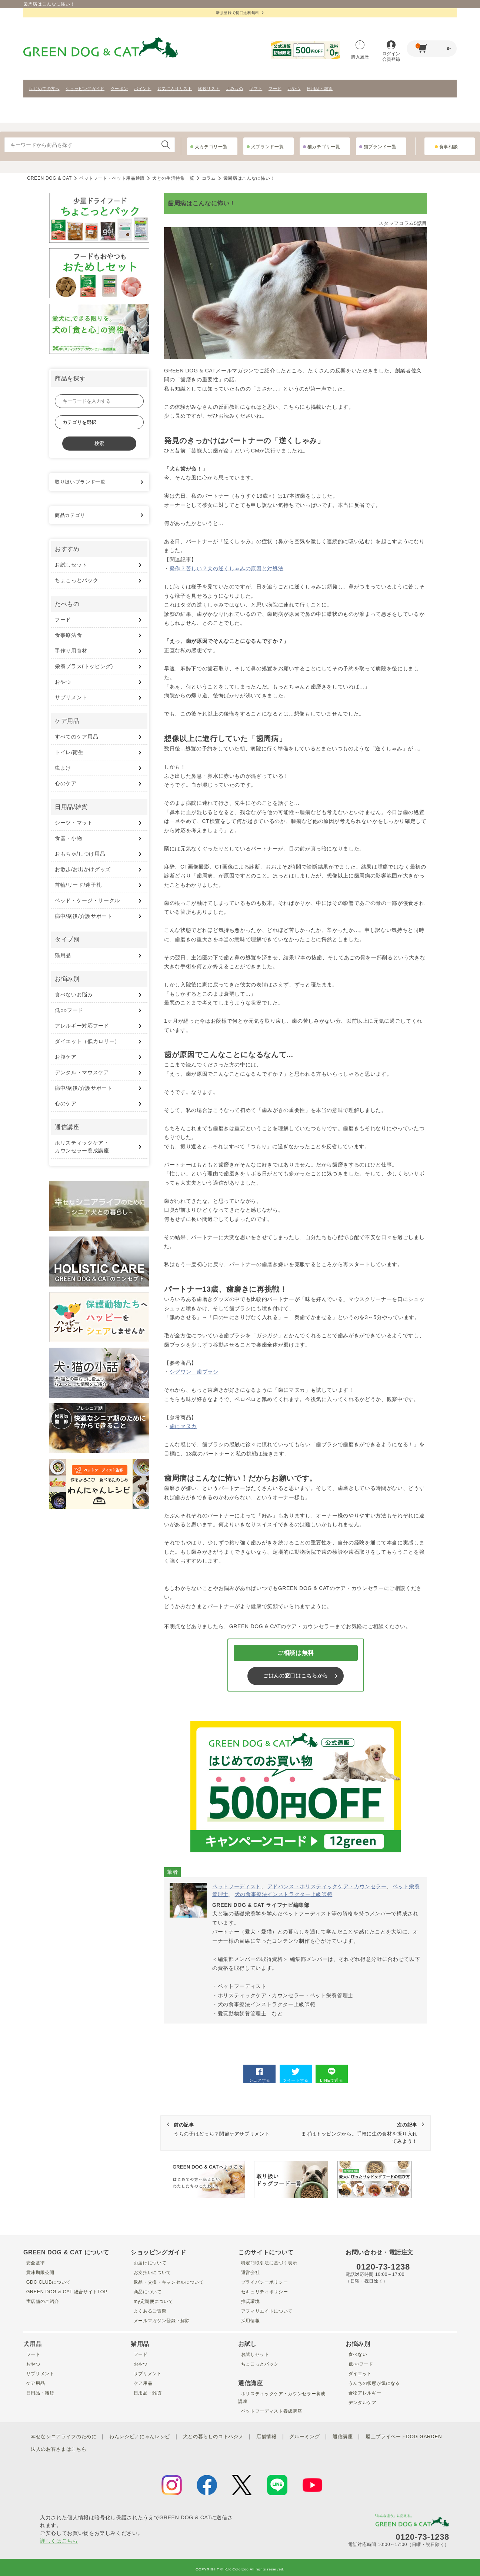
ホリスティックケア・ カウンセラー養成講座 (82, 1146)
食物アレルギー (365, 2393)
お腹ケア (66, 1057)
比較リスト (209, 88)
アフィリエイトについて (268, 2311)
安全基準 (34, 2262)
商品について (147, 2291)
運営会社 (249, 2272)
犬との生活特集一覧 (173, 178)
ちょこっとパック (76, 580)
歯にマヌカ (183, 1426)
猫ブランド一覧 (380, 146)
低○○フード (69, 1010)
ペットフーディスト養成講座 (273, 2411)
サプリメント (71, 697)
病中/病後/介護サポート (84, 916)
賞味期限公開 (39, 2272)
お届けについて (150, 2262)
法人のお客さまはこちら (154, 2447)
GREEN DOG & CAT (49, 178)
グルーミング (320, 2436)
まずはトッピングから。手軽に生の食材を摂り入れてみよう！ (357, 2132)
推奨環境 (249, 2301)
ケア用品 (34, 2383)
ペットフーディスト (236, 1886)
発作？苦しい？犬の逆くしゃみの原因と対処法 (227, 568)
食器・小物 (68, 838)
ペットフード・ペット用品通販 (112, 178)
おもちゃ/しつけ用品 (80, 854)
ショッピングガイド (85, 88)
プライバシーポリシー (265, 2282)
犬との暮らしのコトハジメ (224, 2436)
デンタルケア (362, 2402)
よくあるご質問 (150, 2311)
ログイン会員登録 (391, 51)
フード (275, 88)
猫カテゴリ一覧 (323, 146)
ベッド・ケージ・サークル (87, 900)
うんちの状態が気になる (375, 2383)
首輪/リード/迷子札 (78, 885)
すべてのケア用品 (76, 737)
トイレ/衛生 (69, 752)
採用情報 (249, 2320)
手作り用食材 (71, 651)
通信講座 (361, 2436)
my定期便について (153, 2301)
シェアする (259, 2075)
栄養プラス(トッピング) (84, 666)
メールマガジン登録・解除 (163, 2320)
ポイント (142, 88)
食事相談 (448, 146)
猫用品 (63, 955)
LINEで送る (331, 2075)
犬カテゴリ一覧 (211, 146)
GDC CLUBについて (48, 2282)
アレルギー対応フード (82, 1026)
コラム (209, 178)
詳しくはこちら (59, 2537)
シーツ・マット (74, 823)
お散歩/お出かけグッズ (83, 869)
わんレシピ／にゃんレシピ (146, 2436)
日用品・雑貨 (320, 88)
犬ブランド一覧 (267, 146)
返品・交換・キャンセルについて (171, 2282)
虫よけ (63, 768)
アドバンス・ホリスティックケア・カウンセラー (327, 1886)
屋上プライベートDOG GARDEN (80, 2447)
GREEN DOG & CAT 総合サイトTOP (69, 2291)
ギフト (255, 88)
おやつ (294, 88)
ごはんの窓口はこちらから (295, 1676)
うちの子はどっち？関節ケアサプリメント (233, 2129)
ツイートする (296, 2075)
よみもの (234, 88)
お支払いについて (152, 2272)
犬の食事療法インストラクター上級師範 (284, 1894)
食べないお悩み (74, 994)
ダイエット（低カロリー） (87, 1041)
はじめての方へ (44, 88)
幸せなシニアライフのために (66, 2436)
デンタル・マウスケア (82, 1072)
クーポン (119, 88)
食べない (356, 2354)
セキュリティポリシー (265, 2291)
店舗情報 (281, 2436)
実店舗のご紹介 (42, 2301)
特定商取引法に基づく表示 (270, 2262)
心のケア (66, 783)
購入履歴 (360, 50)
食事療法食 (68, 635)
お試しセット (71, 565)
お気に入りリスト (174, 88)
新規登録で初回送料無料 (240, 13)
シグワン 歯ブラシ (194, 1372)
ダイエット (359, 2373)
